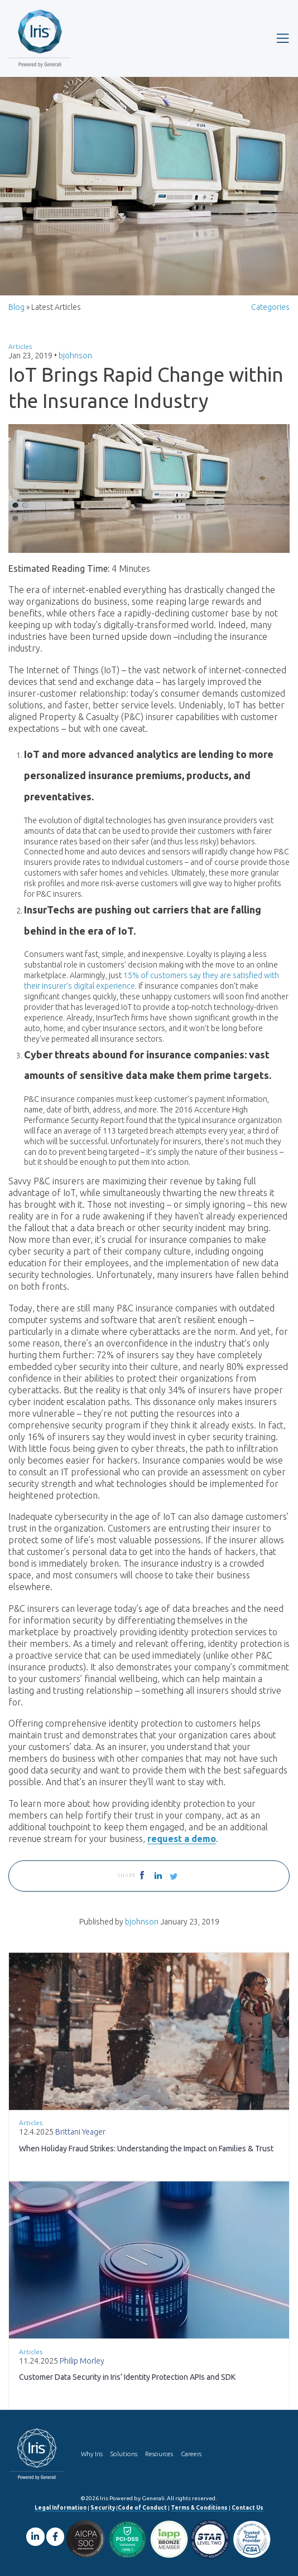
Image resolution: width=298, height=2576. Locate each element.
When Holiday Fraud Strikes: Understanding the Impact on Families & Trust (146, 2148)
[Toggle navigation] (282, 38)
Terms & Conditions (199, 2508)
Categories (270, 307)
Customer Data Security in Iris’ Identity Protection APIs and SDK (127, 2377)
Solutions (123, 2454)
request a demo (181, 1839)
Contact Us (247, 2508)
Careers (191, 2454)
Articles (20, 346)
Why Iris (92, 2454)
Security (102, 2508)
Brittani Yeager (80, 2131)
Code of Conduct (142, 2508)
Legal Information (60, 2508)
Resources (159, 2454)
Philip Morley (82, 2360)
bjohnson (75, 355)
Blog (16, 307)
